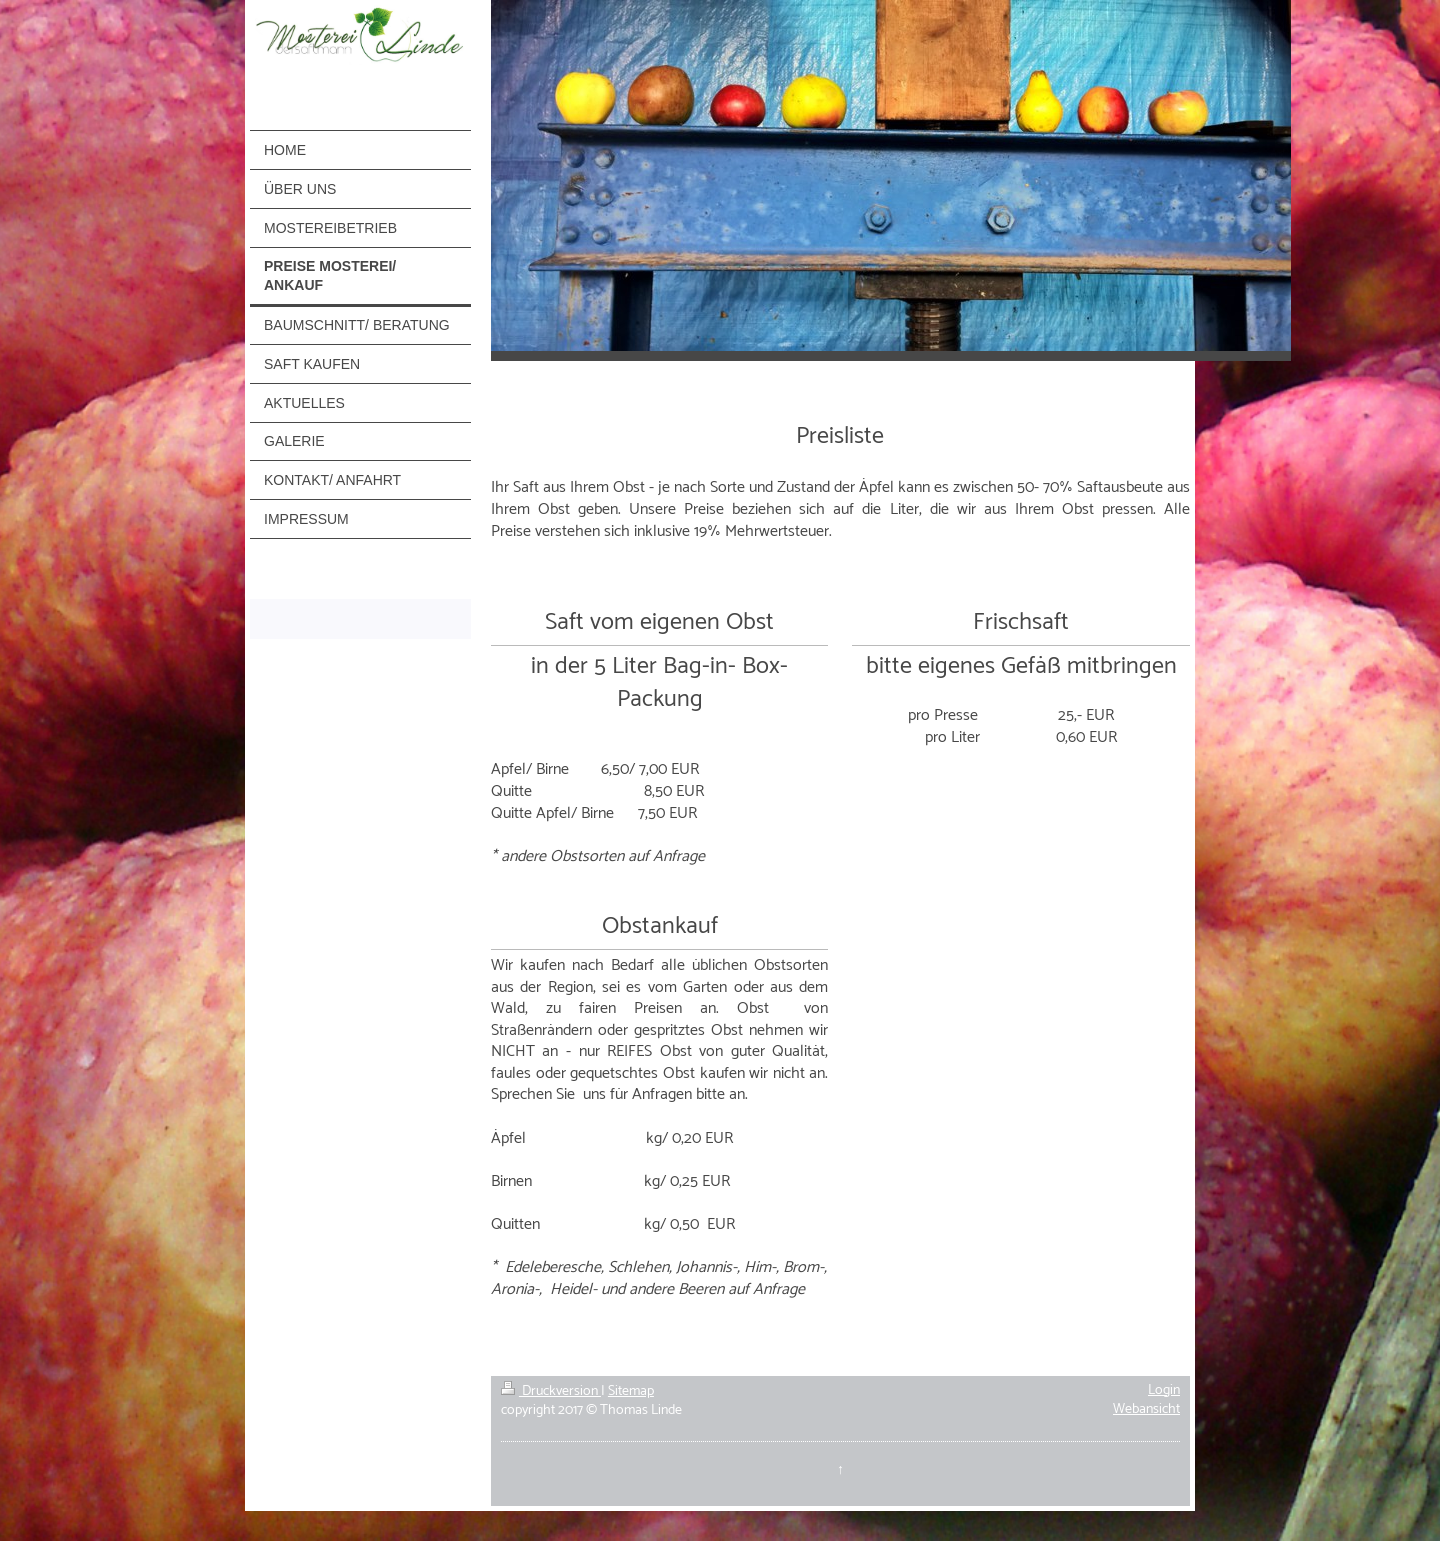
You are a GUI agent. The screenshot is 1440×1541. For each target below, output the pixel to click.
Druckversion (551, 1391)
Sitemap (631, 1391)
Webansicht (1146, 1409)
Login (1164, 1390)
